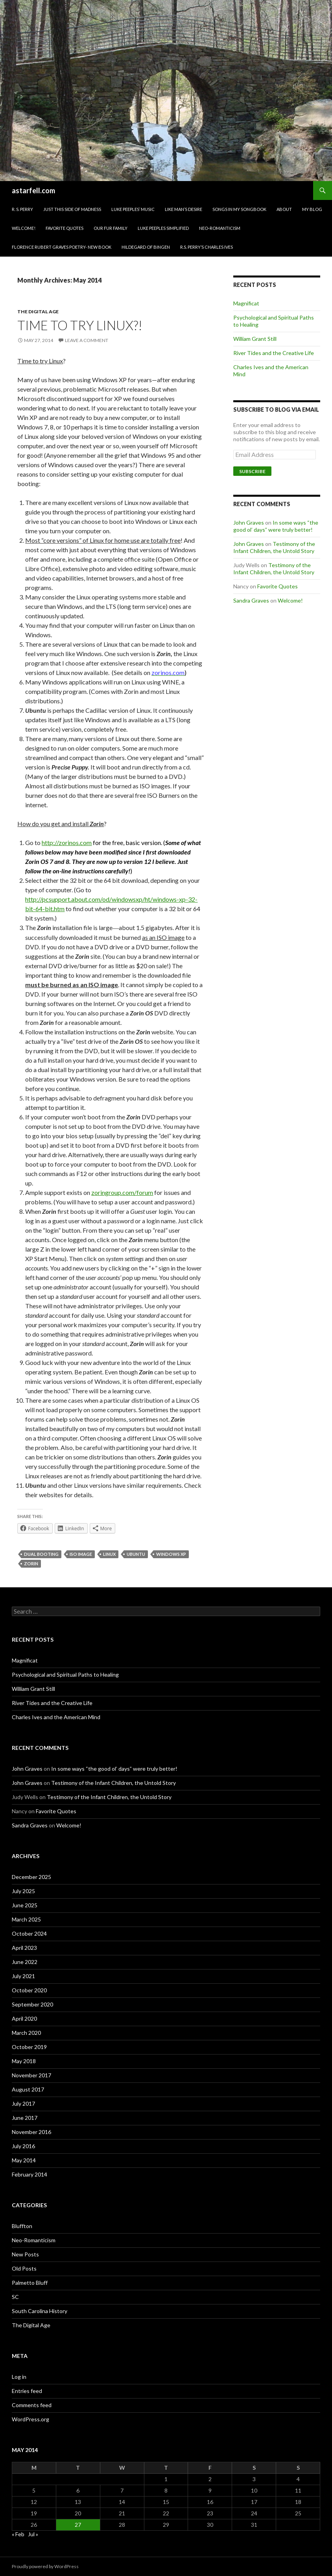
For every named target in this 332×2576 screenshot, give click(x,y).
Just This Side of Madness (72, 209)
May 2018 (24, 2061)
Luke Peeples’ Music (133, 209)
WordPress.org (30, 2419)
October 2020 (29, 1990)
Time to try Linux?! (79, 325)
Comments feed (32, 2405)
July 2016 (23, 2146)
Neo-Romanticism (219, 228)
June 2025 (24, 1905)
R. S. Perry (22, 209)
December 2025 (31, 1876)
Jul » (33, 2534)
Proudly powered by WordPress (45, 2566)
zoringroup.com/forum (122, 1192)
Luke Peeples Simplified (163, 228)
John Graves (248, 522)
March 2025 (26, 1919)
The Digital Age (38, 311)
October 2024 (29, 1933)
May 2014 (24, 2160)
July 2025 (23, 1891)
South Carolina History (39, 2311)
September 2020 (32, 2004)
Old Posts (24, 2268)
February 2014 (29, 2174)
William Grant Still (255, 338)
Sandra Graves (251, 600)
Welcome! (23, 228)
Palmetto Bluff (30, 2282)
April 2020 (24, 2018)
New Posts (25, 2254)
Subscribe (252, 471)
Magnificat (246, 303)
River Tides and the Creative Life (273, 353)
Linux (109, 1554)
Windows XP (171, 1554)
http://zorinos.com (67, 842)
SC (15, 2296)
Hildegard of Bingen (146, 247)
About (284, 209)
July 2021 (23, 1976)
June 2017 (24, 2117)
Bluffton (22, 2226)
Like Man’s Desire (183, 209)
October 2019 (29, 2046)
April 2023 (24, 1947)
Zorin (31, 1563)
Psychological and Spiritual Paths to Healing (65, 1674)
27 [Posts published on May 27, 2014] (78, 2524)
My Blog (312, 209)
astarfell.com (33, 190)
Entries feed (27, 2390)
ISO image (81, 1554)
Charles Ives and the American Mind (56, 1717)
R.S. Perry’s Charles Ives (206, 247)
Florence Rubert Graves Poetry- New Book (61, 247)
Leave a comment (86, 340)
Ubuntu (136, 1554)
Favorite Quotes (64, 228)
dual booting (41, 1554)
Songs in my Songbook (239, 209)
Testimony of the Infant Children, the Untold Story (274, 547)
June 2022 (24, 1961)
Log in (19, 2376)
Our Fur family (110, 228)
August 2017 (28, 2089)
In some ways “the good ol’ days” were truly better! (275, 526)
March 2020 (26, 2032)
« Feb (18, 2534)
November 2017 (31, 2075)
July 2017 (23, 2103)
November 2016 (31, 2131)
